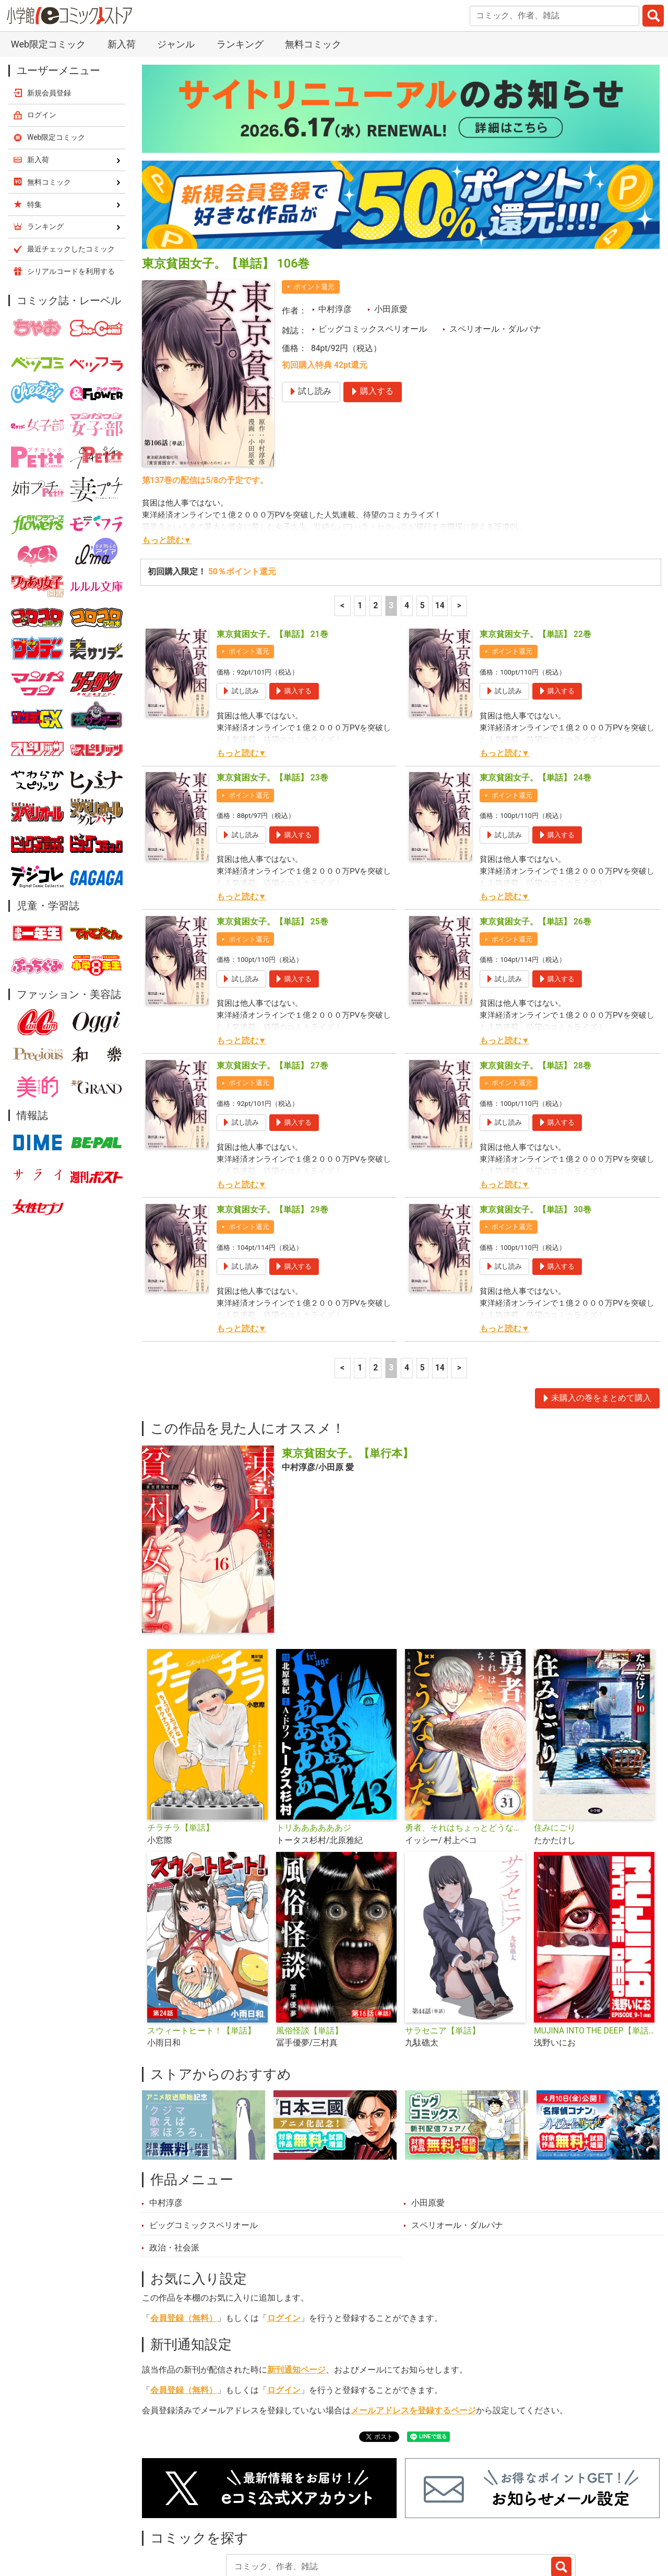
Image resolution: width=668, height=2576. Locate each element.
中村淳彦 (335, 235)
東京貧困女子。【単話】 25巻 (272, 848)
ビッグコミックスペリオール (372, 255)
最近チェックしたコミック (450, 2521)
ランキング (223, 2521)
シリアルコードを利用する (71, 198)
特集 (274, 2521)
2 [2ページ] (375, 532)
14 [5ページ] (440, 532)
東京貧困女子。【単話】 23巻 (272, 704)
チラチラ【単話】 (180, 1754)
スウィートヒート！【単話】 (201, 1957)
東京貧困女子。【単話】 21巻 (272, 560)
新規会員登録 (49, 19)
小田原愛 (391, 235)
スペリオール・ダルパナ (495, 255)
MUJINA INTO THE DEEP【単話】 (594, 1957)
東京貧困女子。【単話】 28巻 (535, 992)
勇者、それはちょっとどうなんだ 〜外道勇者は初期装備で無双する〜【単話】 (465, 1754)
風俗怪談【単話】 (309, 1957)
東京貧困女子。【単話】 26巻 (535, 848)
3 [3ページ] (391, 532)
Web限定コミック (56, 63)
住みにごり (555, 1754)
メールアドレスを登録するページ (413, 2337)
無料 (369, 2521)
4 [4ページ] (406, 532)
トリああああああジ (313, 1754)
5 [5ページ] (422, 532)
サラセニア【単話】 (442, 1957)
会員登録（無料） (183, 2244)
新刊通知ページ (296, 2296)
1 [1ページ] (359, 532)
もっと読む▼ (167, 467)
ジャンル (322, 2521)
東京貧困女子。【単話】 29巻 (272, 1136)
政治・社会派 (174, 2174)
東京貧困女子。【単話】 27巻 (272, 992)
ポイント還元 (314, 213)
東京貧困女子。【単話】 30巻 (535, 1136)
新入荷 (167, 2521)
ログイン (284, 2244)
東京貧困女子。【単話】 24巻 (535, 704)
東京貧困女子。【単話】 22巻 (535, 560)
